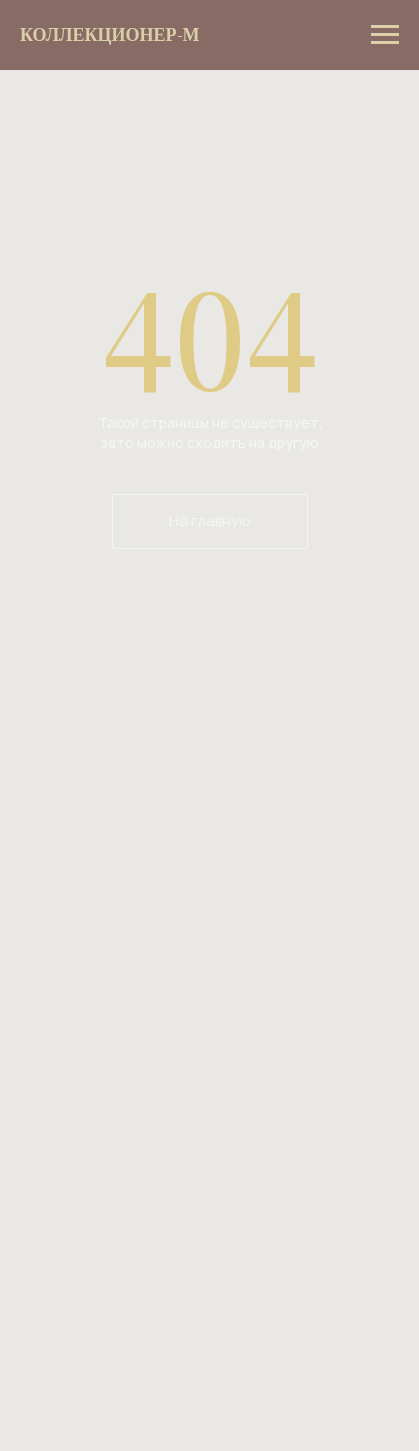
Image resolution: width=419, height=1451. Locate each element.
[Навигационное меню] (385, 35)
